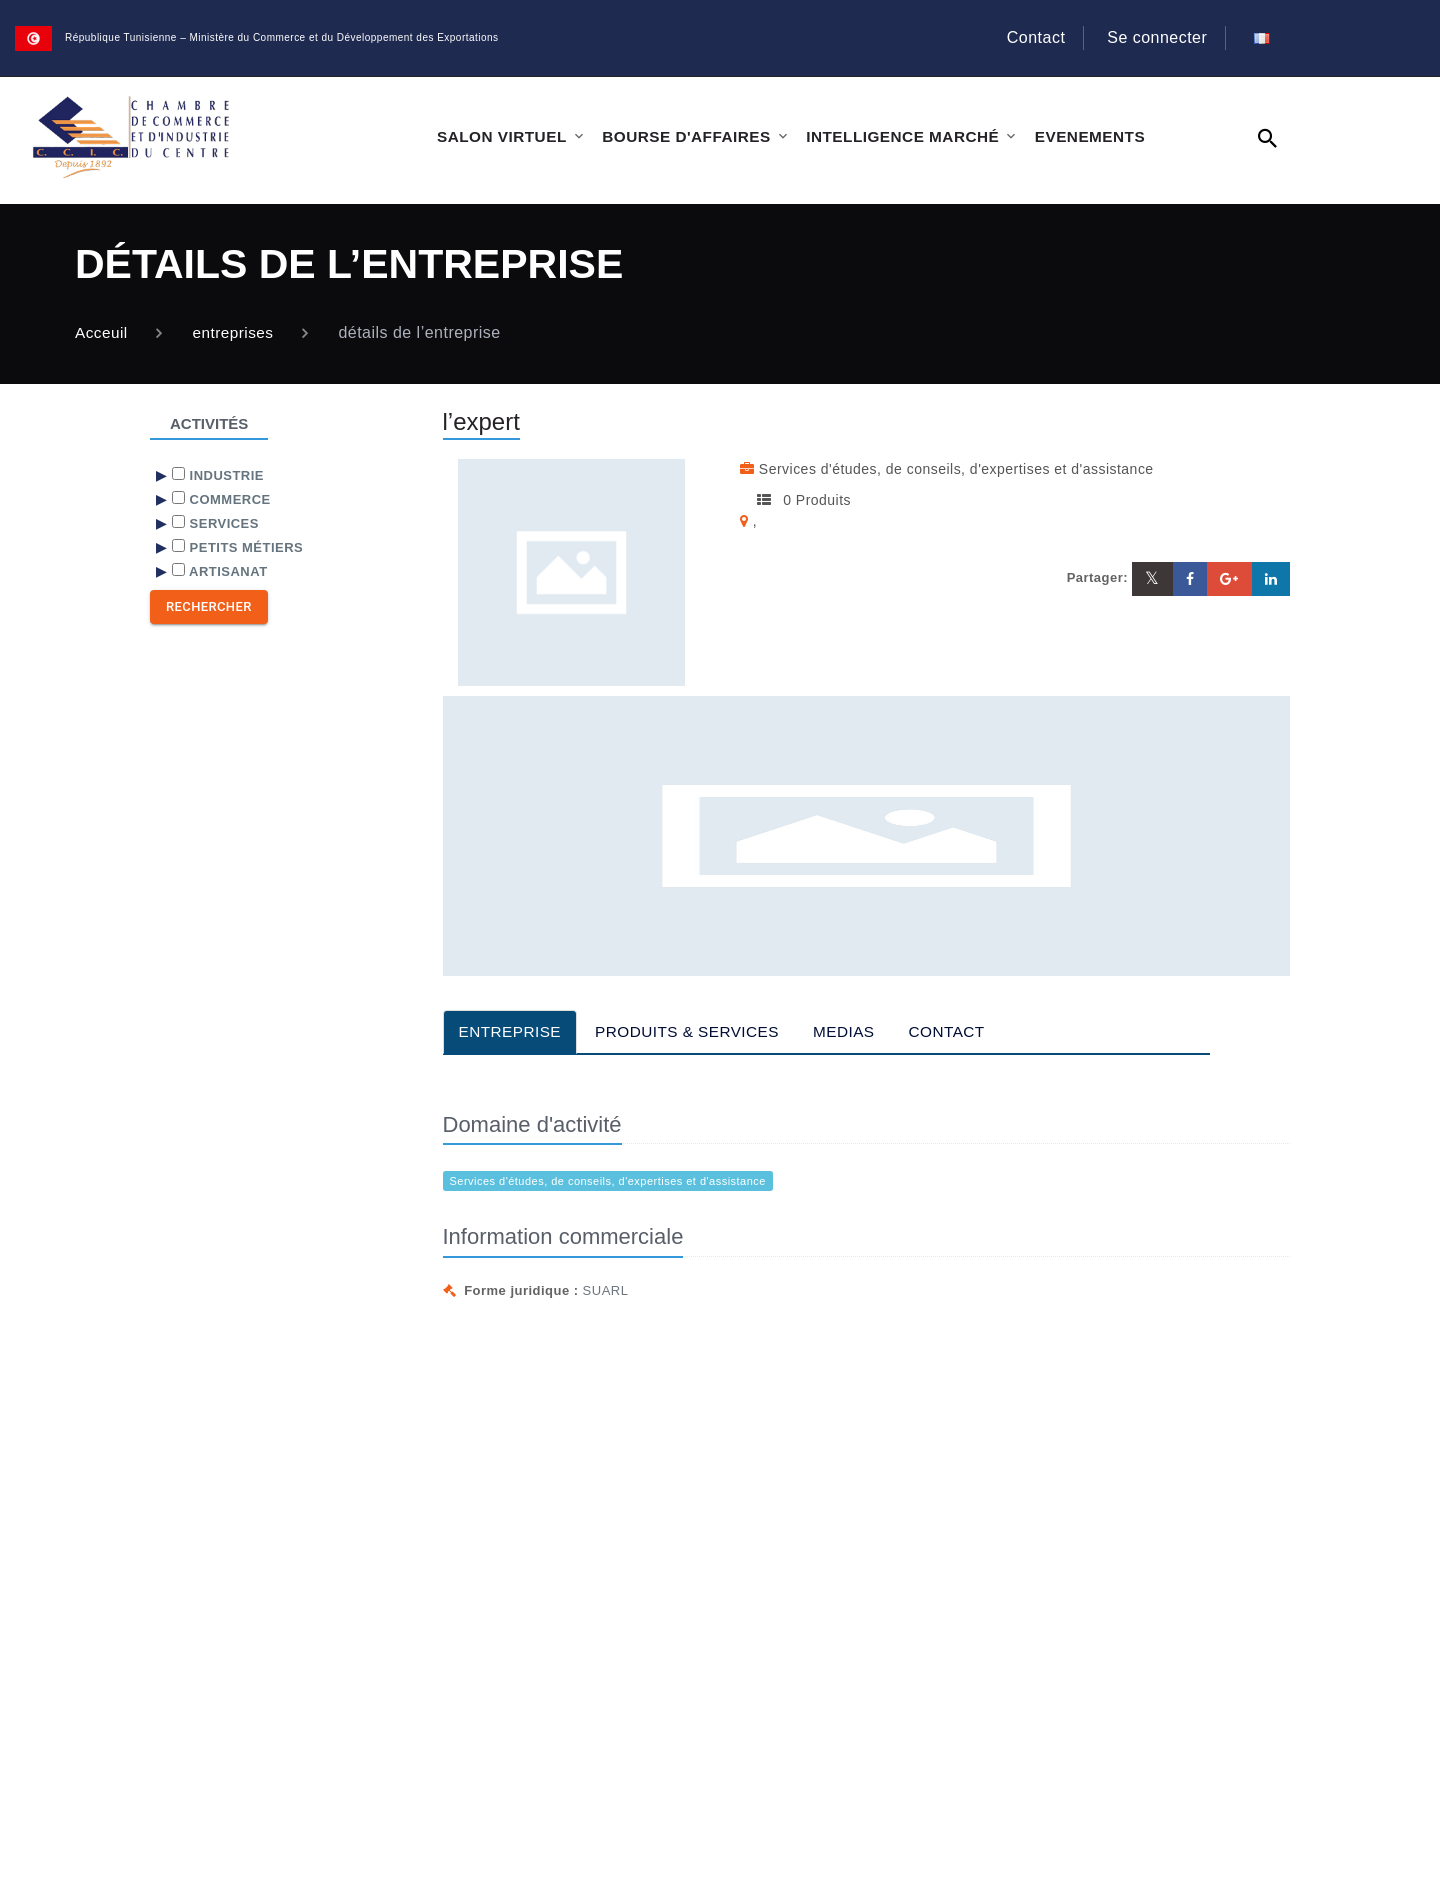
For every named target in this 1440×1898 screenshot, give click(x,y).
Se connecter (1145, 37)
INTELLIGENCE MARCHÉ (894, 136)
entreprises (237, 332)
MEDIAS (858, 1031)
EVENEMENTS (1079, 136)
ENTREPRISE (512, 1031)
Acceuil (102, 332)
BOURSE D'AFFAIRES (682, 136)
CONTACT (964, 1031)
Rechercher (209, 606)
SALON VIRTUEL (500, 136)
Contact (1024, 37)
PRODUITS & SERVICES (696, 1031)
